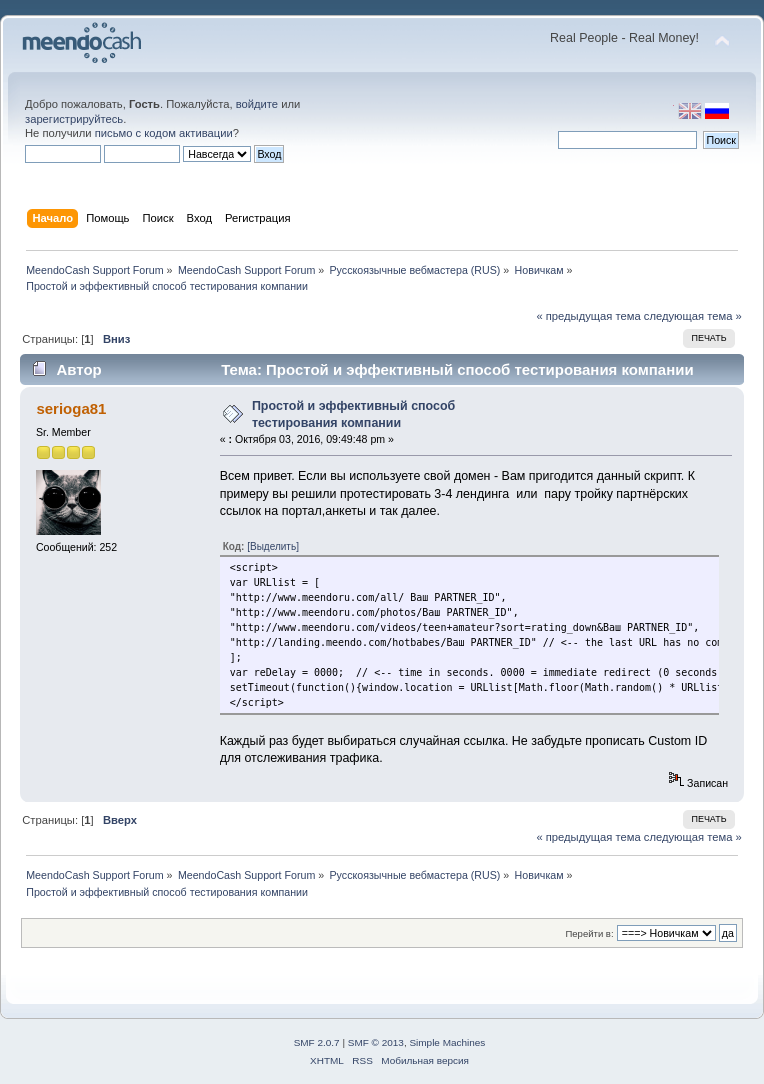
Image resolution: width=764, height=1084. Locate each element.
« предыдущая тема (588, 316)
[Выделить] (273, 546)
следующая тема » (693, 316)
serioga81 (71, 408)
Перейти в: (589, 933)
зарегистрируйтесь (74, 119)
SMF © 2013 (376, 1042)
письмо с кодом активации (164, 133)
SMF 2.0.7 (317, 1042)
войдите (257, 104)
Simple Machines (447, 1042)
